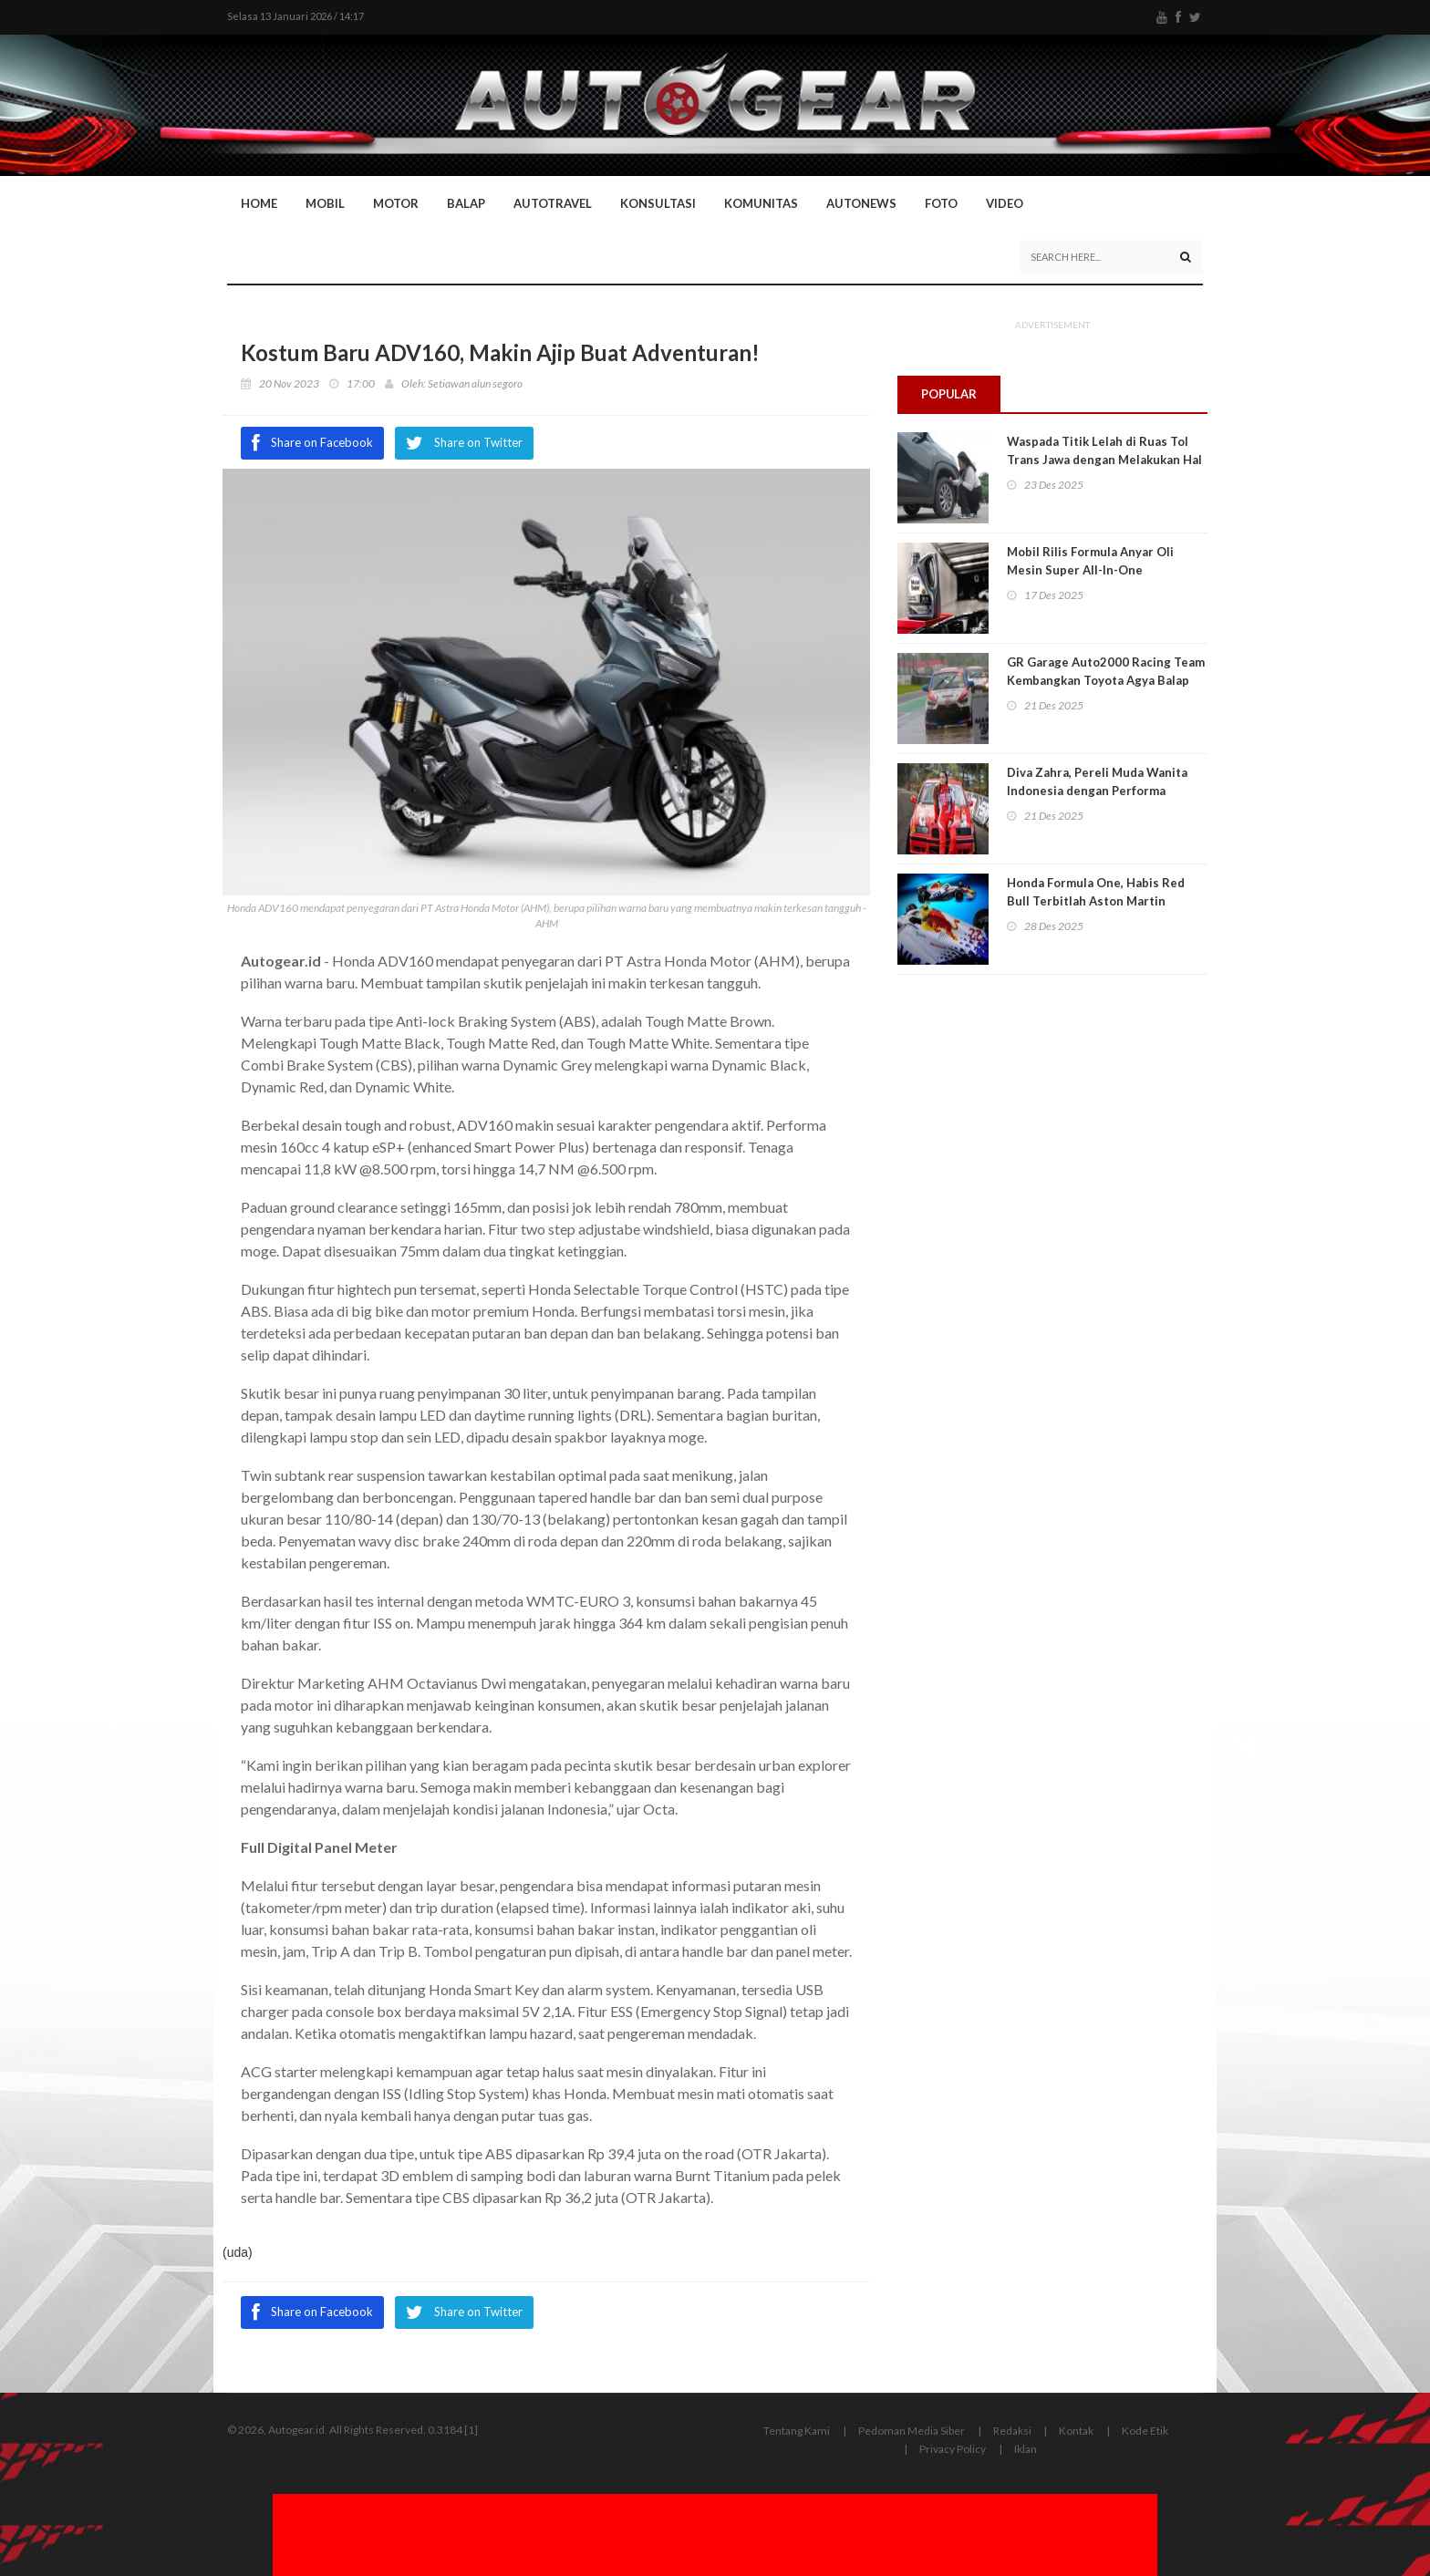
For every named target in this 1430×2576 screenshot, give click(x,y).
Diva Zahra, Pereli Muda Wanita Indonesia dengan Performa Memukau (1097, 791)
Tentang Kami (796, 2430)
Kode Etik (1145, 2430)
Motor (396, 203)
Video (1004, 203)
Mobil (325, 203)
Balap (466, 203)
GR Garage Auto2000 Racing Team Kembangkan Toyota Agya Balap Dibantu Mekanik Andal (1106, 681)
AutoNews (861, 203)
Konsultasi (658, 203)
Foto (941, 203)
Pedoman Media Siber (911, 2430)
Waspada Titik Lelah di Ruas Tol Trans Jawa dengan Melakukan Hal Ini (1104, 460)
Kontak (1076, 2430)
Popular (949, 394)
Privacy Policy (952, 2449)
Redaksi (1012, 2430)
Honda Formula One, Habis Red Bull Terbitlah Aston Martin (1096, 892)
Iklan (1025, 2449)
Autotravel (552, 203)
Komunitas (761, 203)
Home (259, 203)
